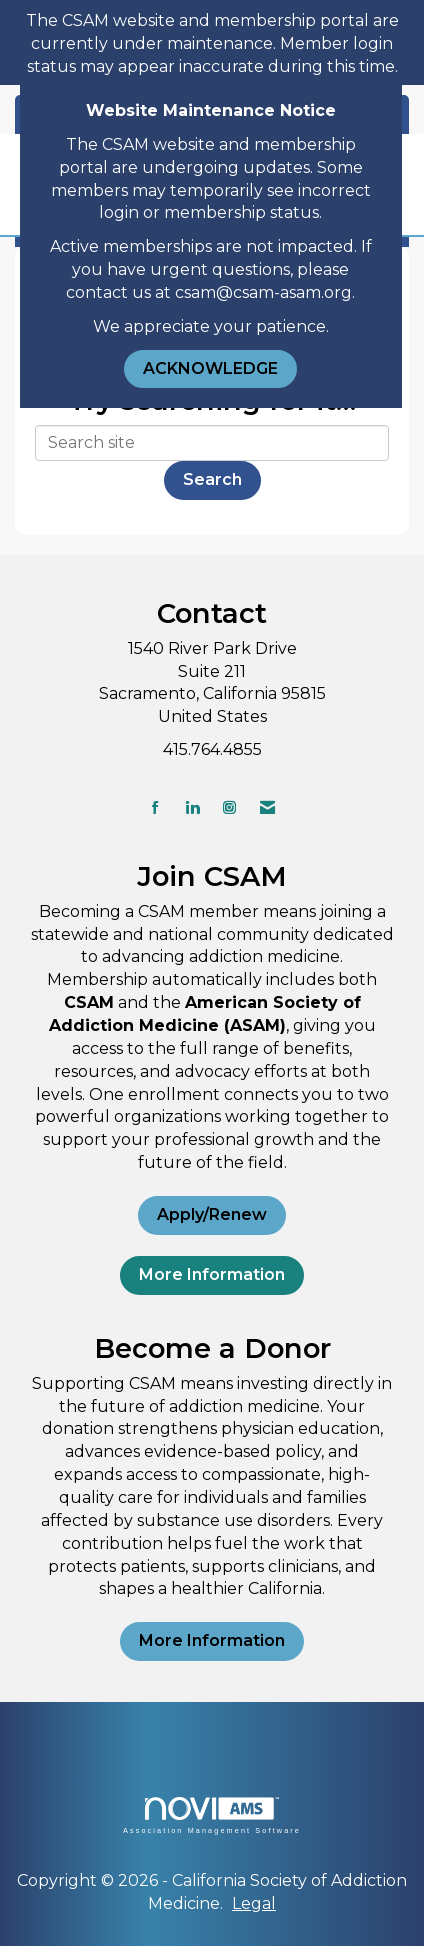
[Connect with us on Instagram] (229, 807)
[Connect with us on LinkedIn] (192, 807)
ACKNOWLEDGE (210, 368)
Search (212, 479)
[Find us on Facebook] (155, 807)
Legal (254, 1903)
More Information (212, 1274)
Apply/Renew (212, 1214)
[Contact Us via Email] (267, 807)
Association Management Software (212, 1815)
